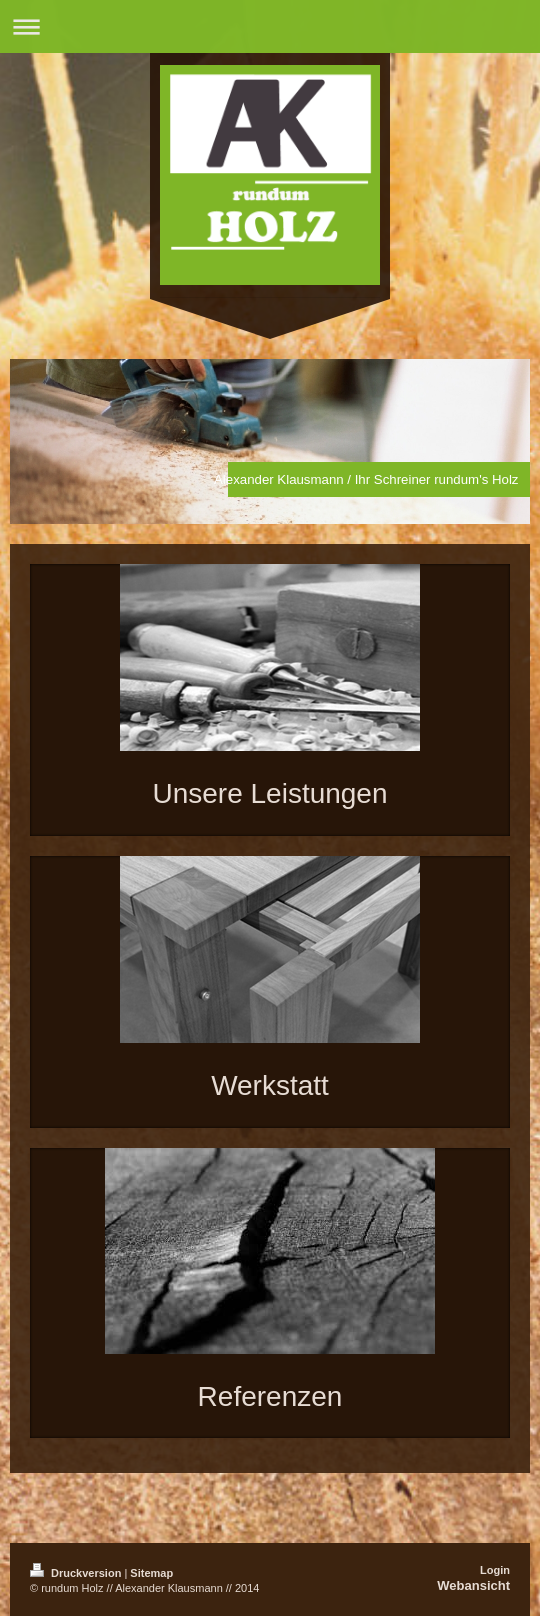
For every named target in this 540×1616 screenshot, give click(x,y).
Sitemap (151, 1573)
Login (495, 1570)
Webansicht (473, 1585)
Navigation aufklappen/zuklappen (270, 26)
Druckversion (77, 1573)
